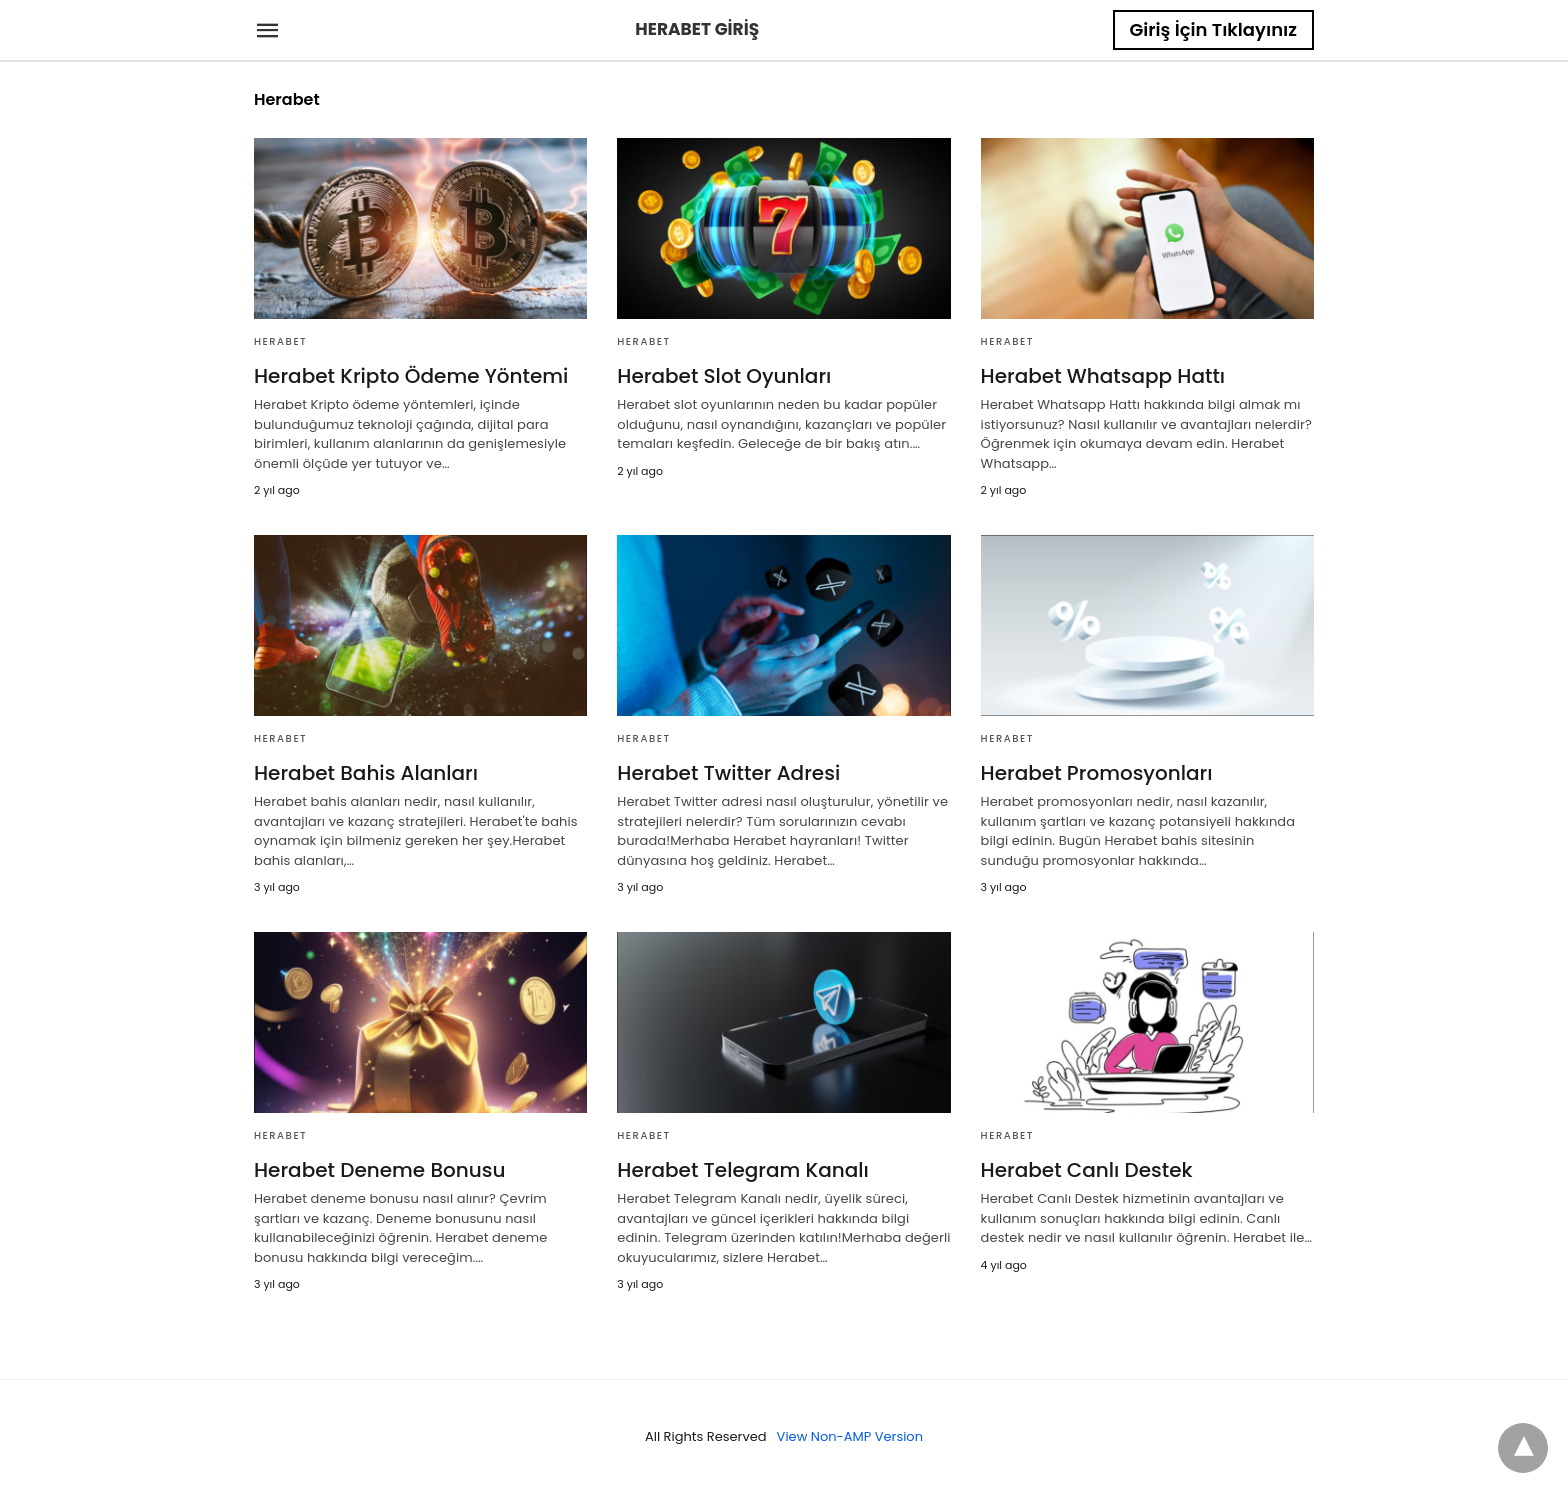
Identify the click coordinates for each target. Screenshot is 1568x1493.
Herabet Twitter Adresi (728, 773)
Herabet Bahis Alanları (366, 773)
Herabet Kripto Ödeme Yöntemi (411, 376)
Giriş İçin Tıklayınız (1213, 29)
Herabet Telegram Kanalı (743, 1170)
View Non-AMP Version (850, 1436)
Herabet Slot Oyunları (724, 376)
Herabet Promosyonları (1097, 773)
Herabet (280, 341)
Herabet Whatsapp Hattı (1103, 376)
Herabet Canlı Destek (1087, 1170)
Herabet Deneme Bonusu (379, 1170)
